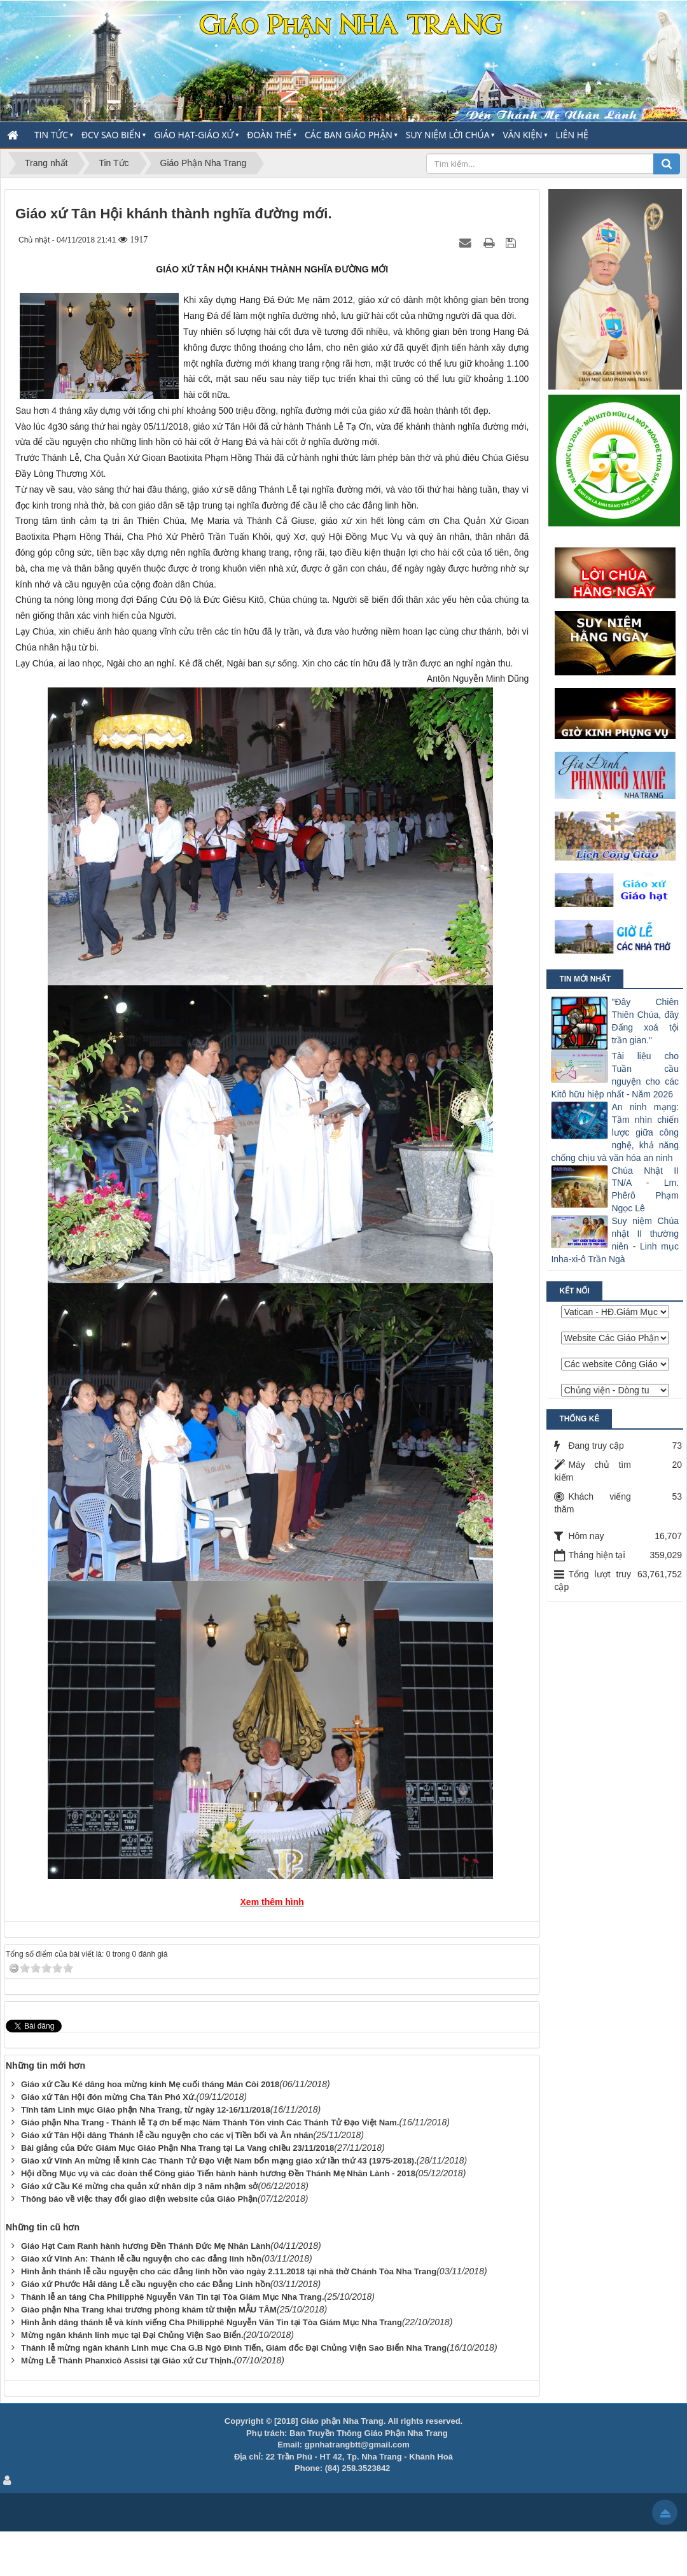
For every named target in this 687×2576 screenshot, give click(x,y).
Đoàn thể (269, 135)
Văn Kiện (522, 135)
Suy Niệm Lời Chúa (448, 135)
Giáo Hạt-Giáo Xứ (193, 135)
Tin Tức (51, 135)
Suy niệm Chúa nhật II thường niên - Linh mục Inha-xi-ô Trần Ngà (615, 1240)
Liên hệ (572, 135)
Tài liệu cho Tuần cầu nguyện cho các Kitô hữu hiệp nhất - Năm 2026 (615, 1075)
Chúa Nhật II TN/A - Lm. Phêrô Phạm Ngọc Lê (645, 1189)
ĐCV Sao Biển (111, 135)
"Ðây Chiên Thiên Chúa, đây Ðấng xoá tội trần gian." (645, 1021)
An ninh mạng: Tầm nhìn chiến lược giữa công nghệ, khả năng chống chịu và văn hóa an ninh (615, 1132)
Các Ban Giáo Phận (348, 135)
